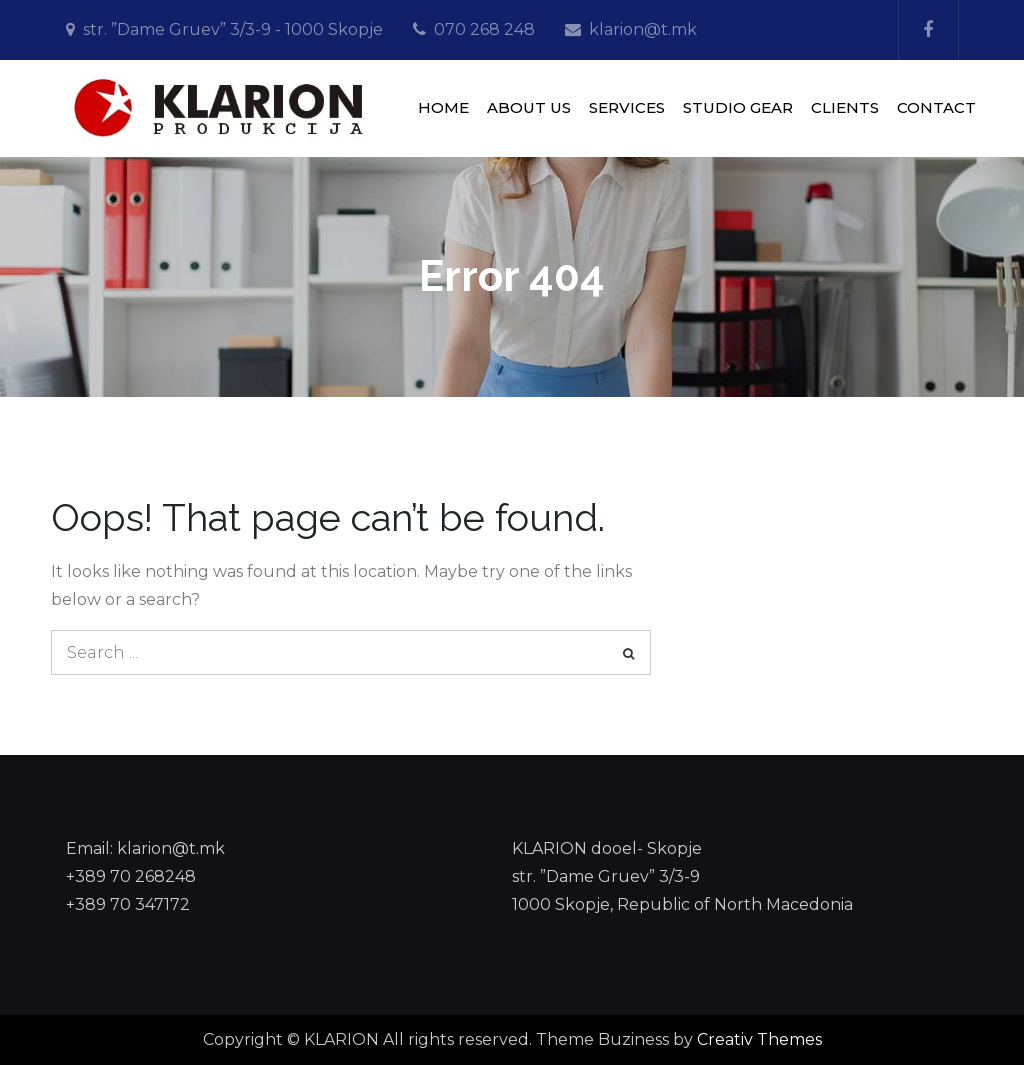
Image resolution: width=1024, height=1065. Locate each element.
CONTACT (936, 107)
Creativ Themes (759, 1039)
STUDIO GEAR (738, 107)
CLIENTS (845, 107)
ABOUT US (529, 107)
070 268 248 (484, 29)
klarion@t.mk (643, 29)
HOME (443, 107)
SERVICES (627, 107)
